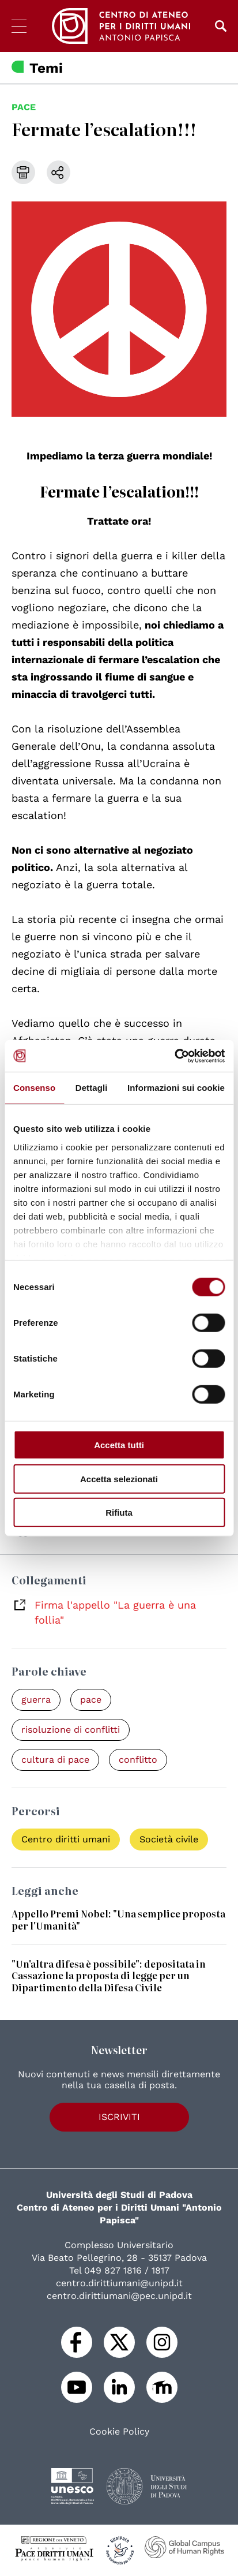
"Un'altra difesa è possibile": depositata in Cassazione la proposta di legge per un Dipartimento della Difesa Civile (109, 1976)
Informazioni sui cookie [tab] (176, 1088)
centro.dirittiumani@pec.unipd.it (119, 2295)
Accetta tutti (119, 1445)
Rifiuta (119, 1512)
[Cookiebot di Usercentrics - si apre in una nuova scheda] (174, 1055)
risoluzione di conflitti (70, 1729)
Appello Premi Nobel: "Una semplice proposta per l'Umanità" (118, 1919)
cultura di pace (55, 1759)
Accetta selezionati (119, 1478)
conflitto (138, 1759)
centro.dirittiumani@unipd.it (119, 2283)
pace (24, 107)
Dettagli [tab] (91, 1088)
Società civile (168, 1839)
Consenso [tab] (34, 1088)
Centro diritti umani (65, 1839)
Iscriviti (119, 2116)
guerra (36, 1699)
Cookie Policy (119, 2431)
